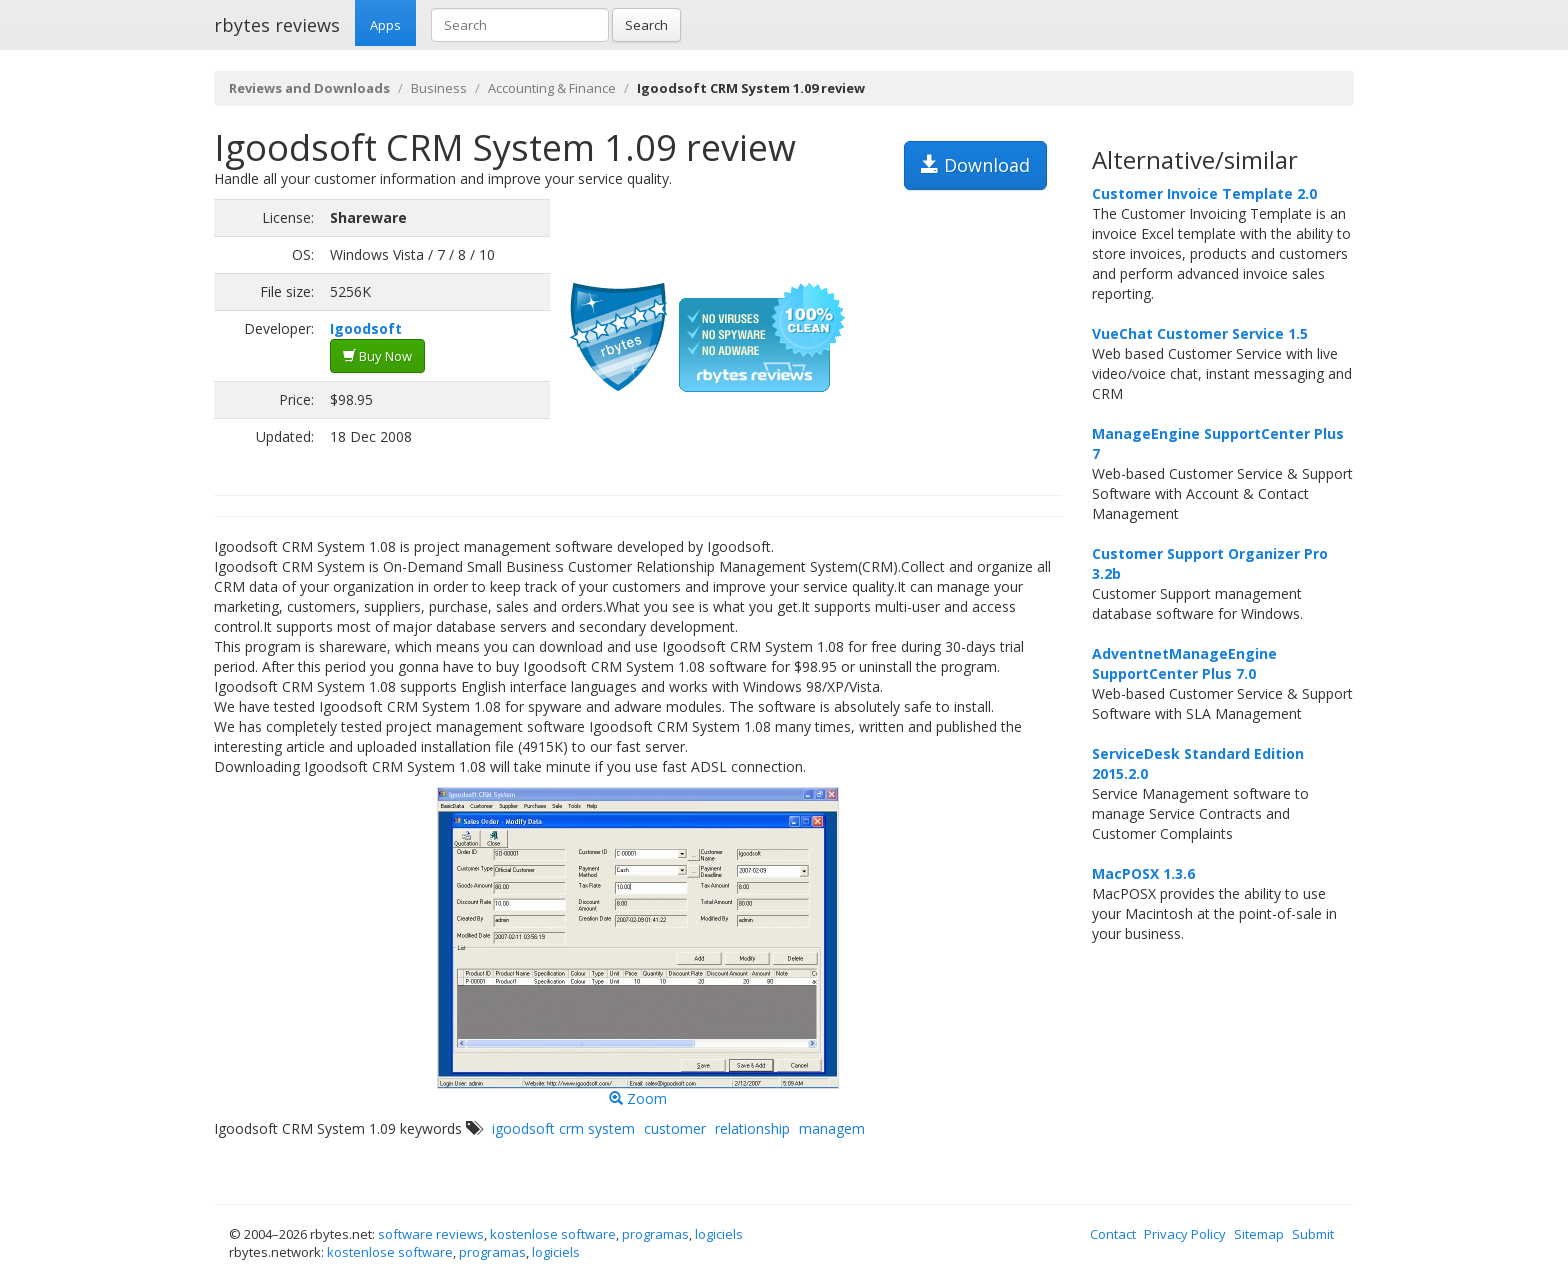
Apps (385, 25)
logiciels (719, 1234)
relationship (752, 1128)
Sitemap (1259, 1234)
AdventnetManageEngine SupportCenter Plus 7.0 (1184, 663)
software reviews (431, 1234)
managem (832, 1128)
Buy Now (377, 356)
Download (975, 165)
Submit (1313, 1234)
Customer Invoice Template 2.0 (1204, 193)
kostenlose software (553, 1234)
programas (655, 1234)
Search (646, 25)
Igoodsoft (366, 328)
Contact (1113, 1234)
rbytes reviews (277, 25)
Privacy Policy (1185, 1234)
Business (439, 88)
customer (675, 1128)
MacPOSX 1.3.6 (1143, 873)
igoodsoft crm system (563, 1128)
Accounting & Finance (552, 88)
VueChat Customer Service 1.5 (1200, 333)
